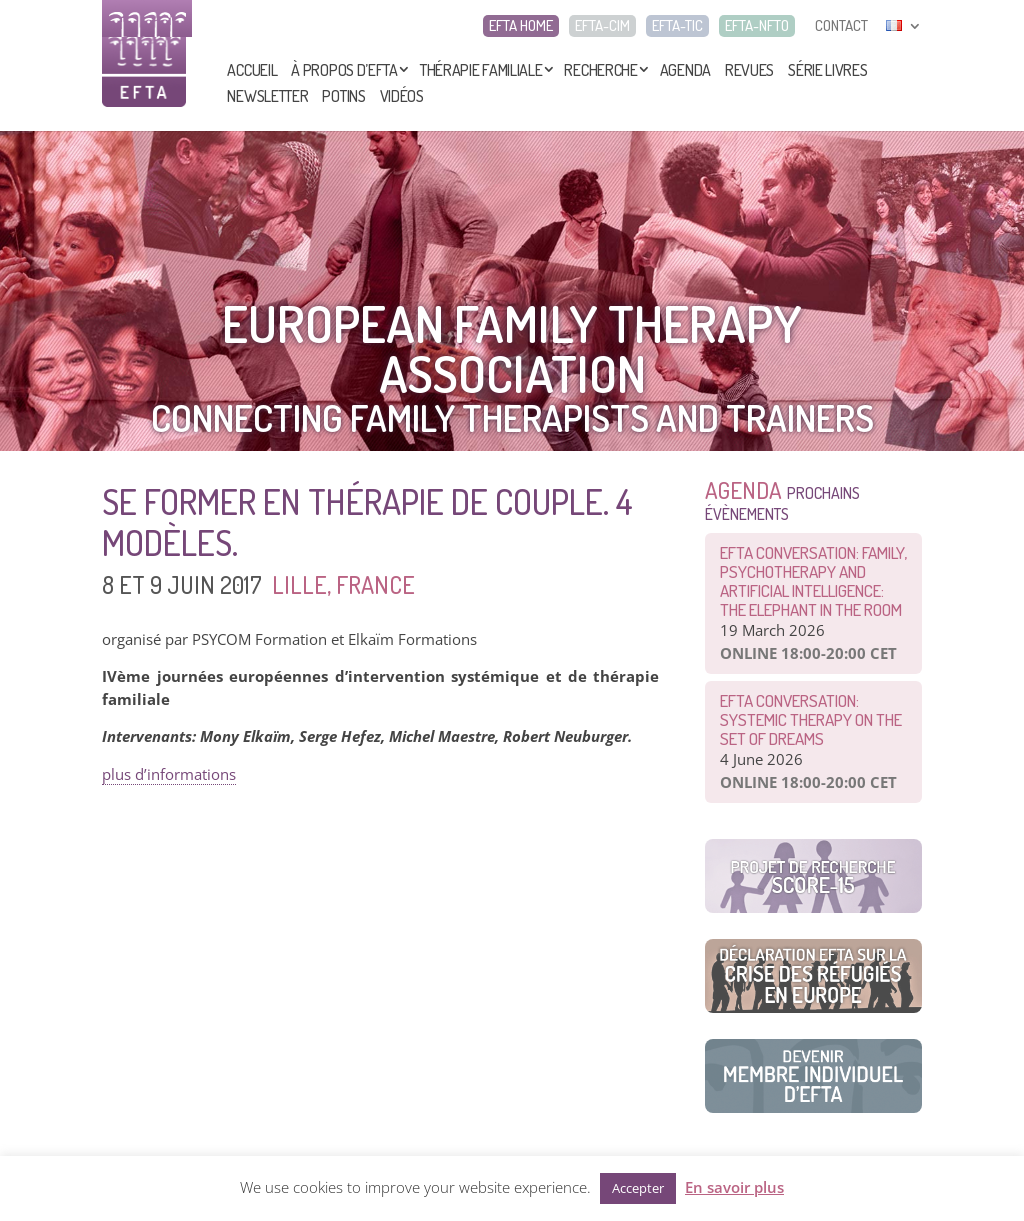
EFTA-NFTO (757, 26)
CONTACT (841, 26)
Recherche (600, 70)
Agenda (685, 70)
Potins (343, 96)
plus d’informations (169, 774)
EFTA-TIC (677, 26)
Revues (749, 70)
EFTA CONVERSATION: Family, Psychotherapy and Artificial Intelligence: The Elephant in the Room (813, 581)
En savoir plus (734, 1187)
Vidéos (402, 96)
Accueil (252, 70)
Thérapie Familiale (481, 70)
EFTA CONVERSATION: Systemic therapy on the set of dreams (811, 719)
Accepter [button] (638, 1188)
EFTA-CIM (602, 26)
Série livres (827, 70)
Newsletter (267, 96)
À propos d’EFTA (344, 70)
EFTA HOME (521, 26)
